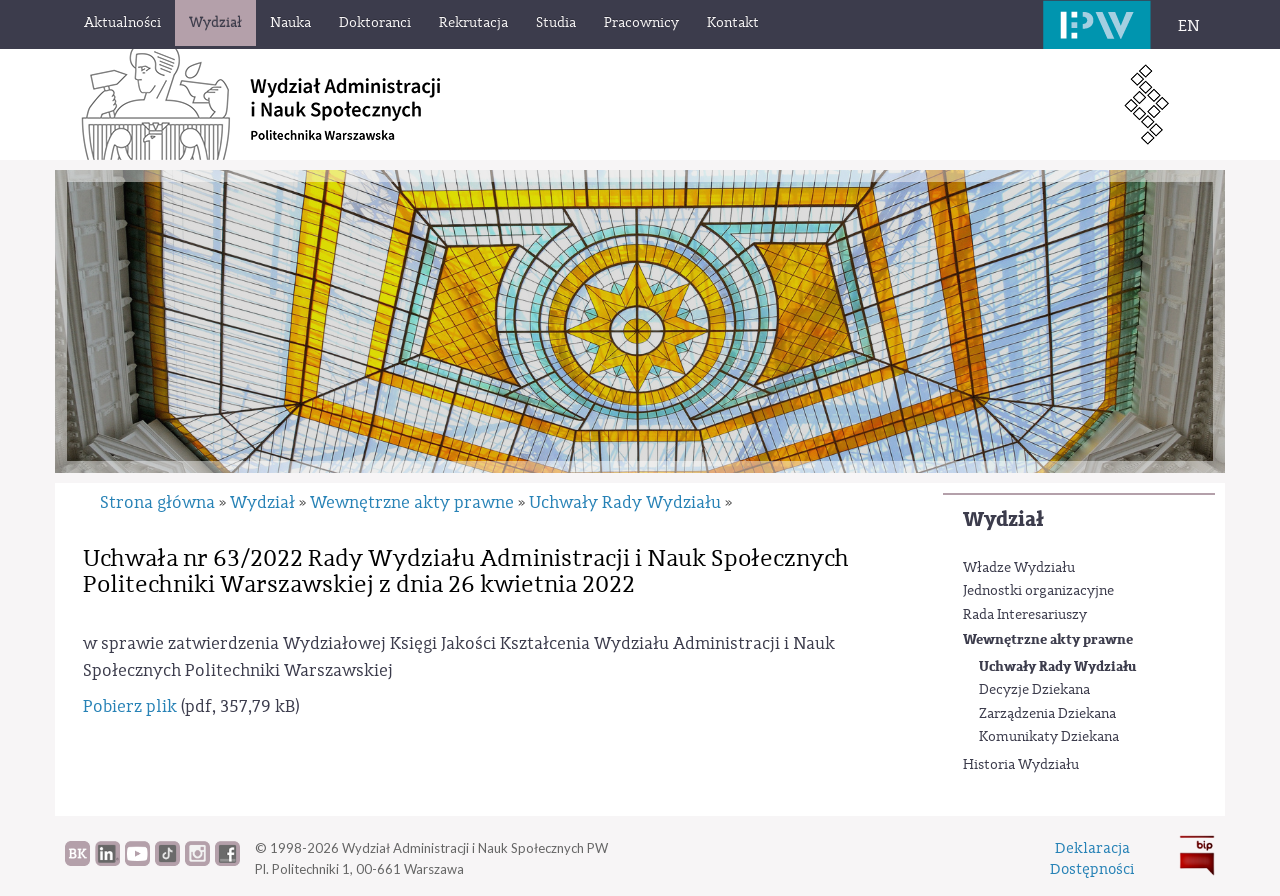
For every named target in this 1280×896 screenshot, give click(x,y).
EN (1189, 26)
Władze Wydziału (1019, 568)
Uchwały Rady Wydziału (1057, 666)
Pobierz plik (130, 706)
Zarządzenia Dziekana (1047, 714)
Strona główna (157, 502)
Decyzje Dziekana (1034, 690)
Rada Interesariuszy (1025, 615)
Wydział (1003, 519)
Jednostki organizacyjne (1038, 591)
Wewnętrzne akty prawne (1048, 639)
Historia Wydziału (1021, 765)
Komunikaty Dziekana (1049, 737)
